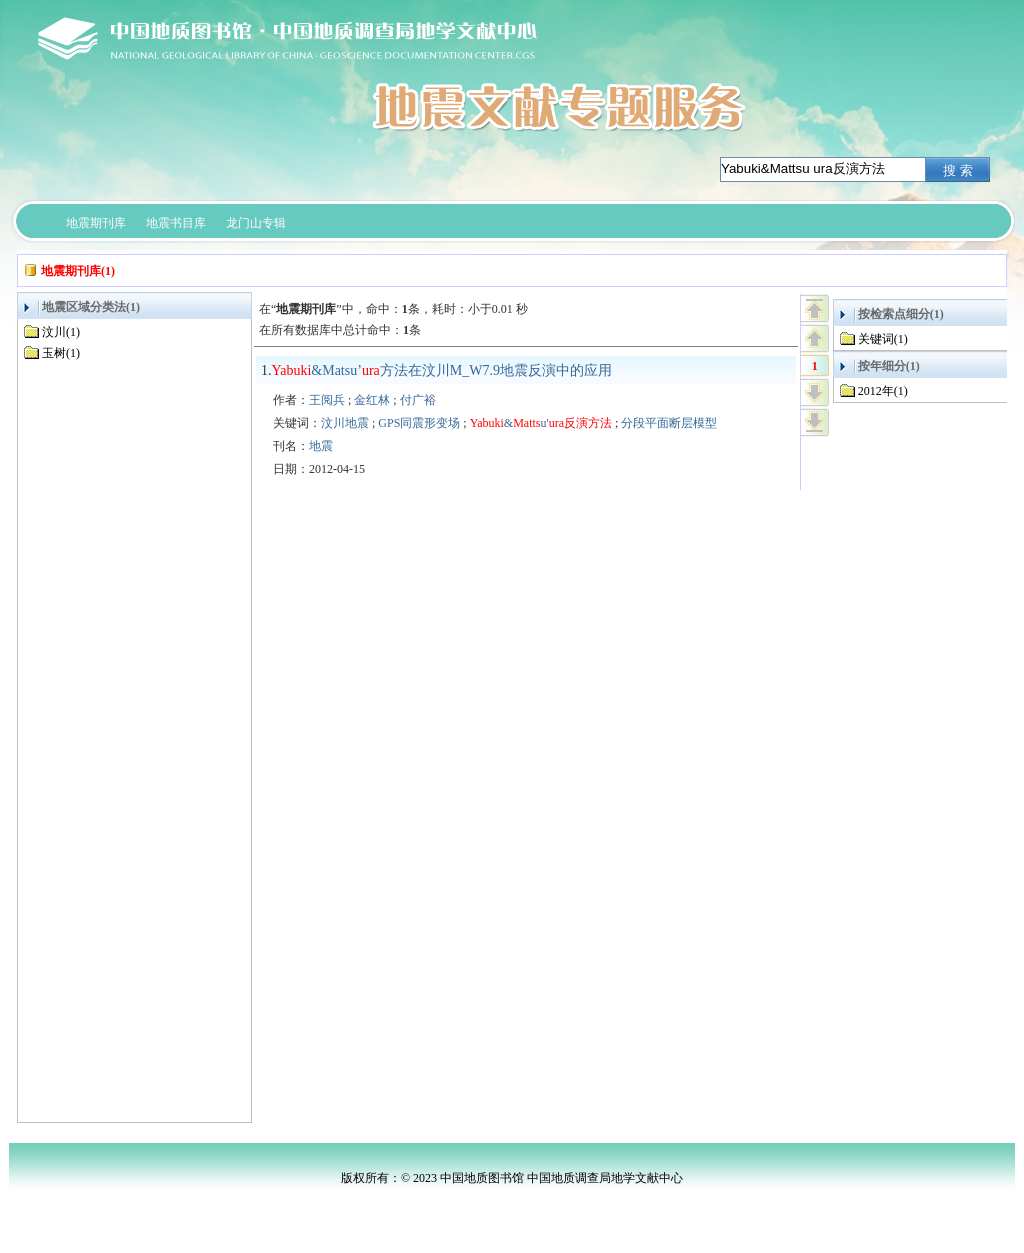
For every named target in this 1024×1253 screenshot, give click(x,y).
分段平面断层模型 (669, 423)
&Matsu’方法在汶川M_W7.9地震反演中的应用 (442, 370)
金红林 (372, 400)
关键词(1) (883, 339)
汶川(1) (61, 332)
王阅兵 (327, 400)
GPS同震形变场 (419, 423)
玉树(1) (61, 353)
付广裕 (418, 400)
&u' (541, 423)
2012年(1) (883, 391)
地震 (321, 446)
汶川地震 (345, 423)
